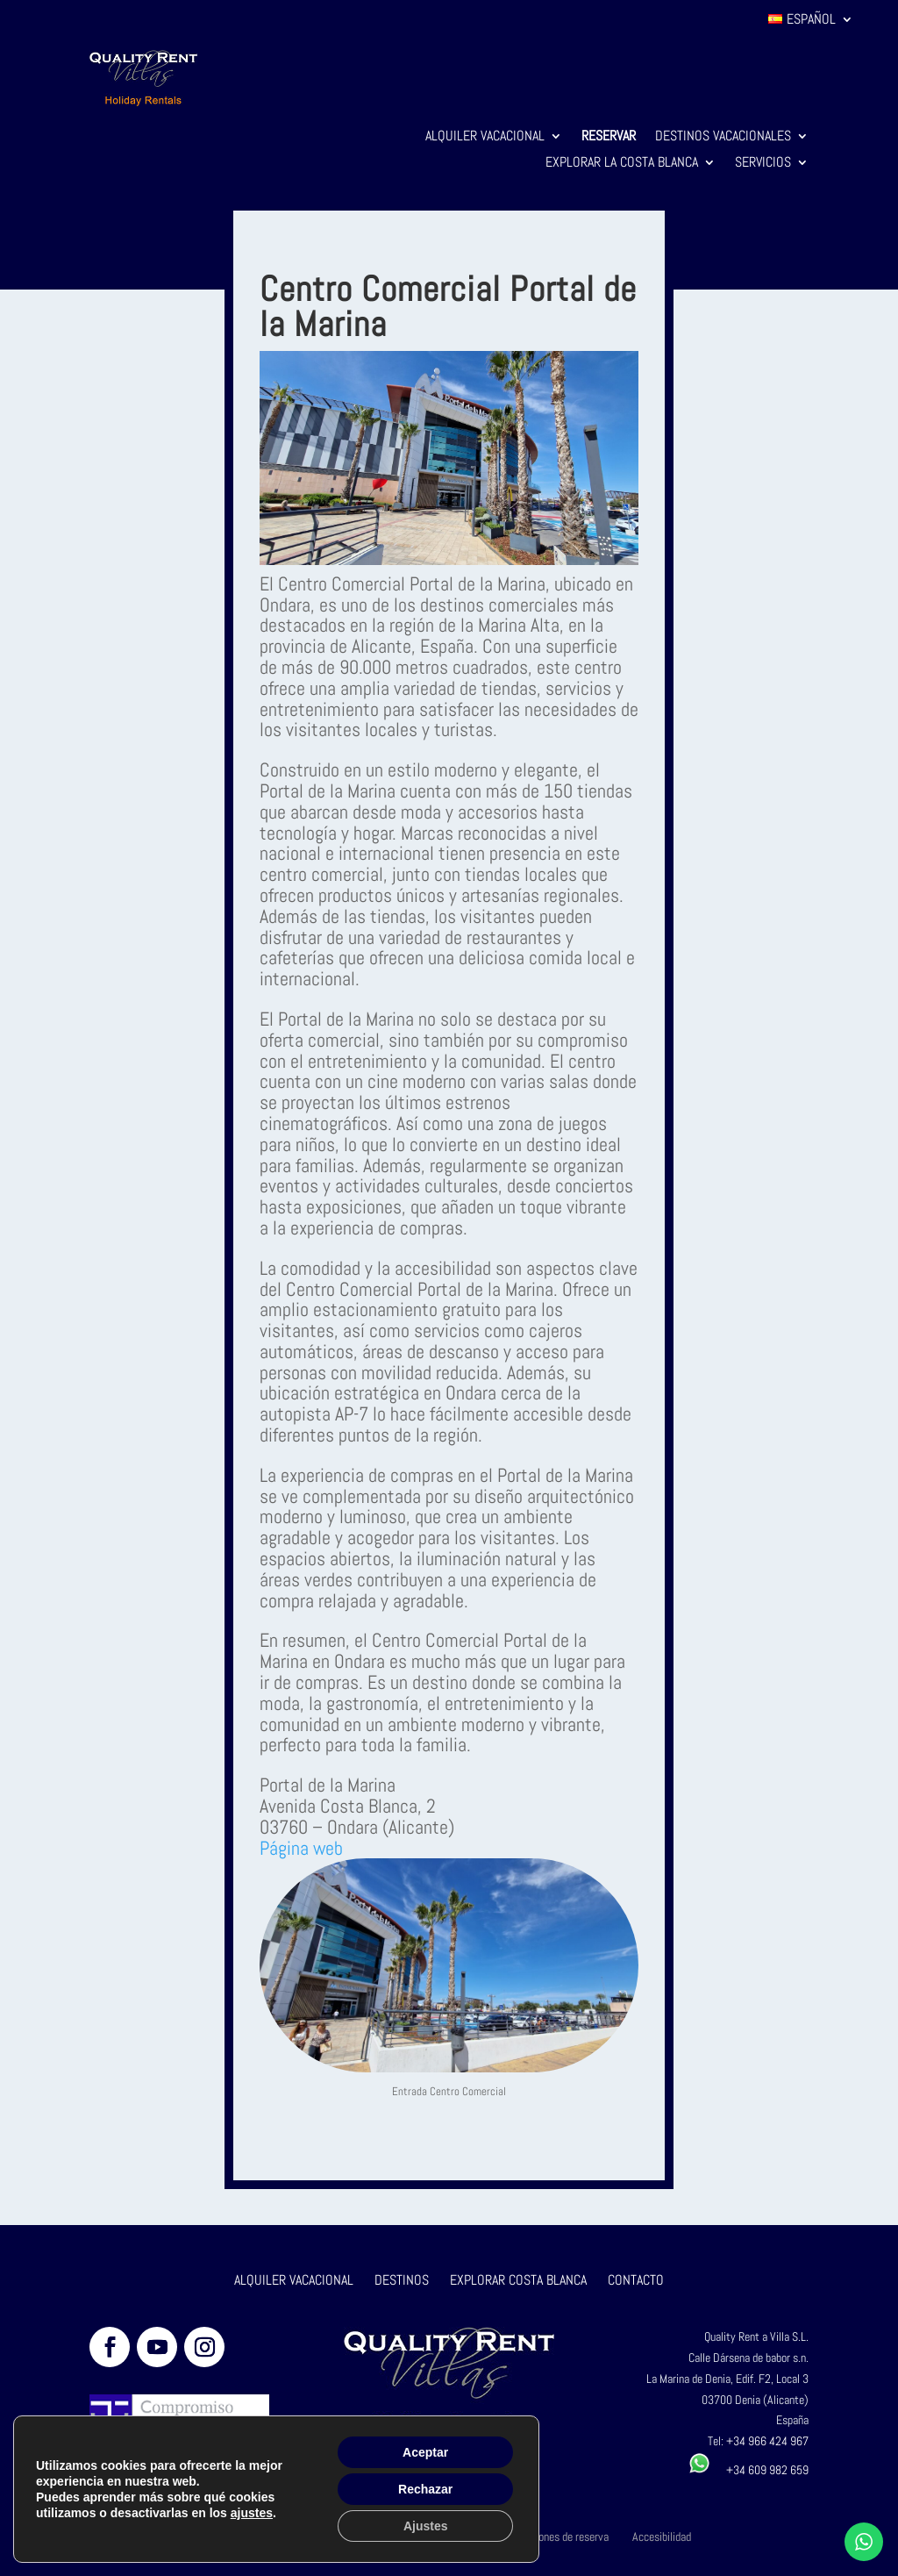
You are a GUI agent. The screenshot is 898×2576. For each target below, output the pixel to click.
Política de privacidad (255, 2536)
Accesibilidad (661, 2536)
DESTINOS (401, 2280)
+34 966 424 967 (767, 2441)
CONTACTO (636, 2280)
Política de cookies (440, 2536)
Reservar (608, 137)
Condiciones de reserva (557, 2536)
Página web (301, 1847)
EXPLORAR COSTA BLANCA (520, 2280)
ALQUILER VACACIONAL (293, 2280)
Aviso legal (350, 2536)
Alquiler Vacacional (485, 137)
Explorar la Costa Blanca (621, 163)
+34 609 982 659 (748, 2470)
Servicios (763, 163)
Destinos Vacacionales (723, 137)
